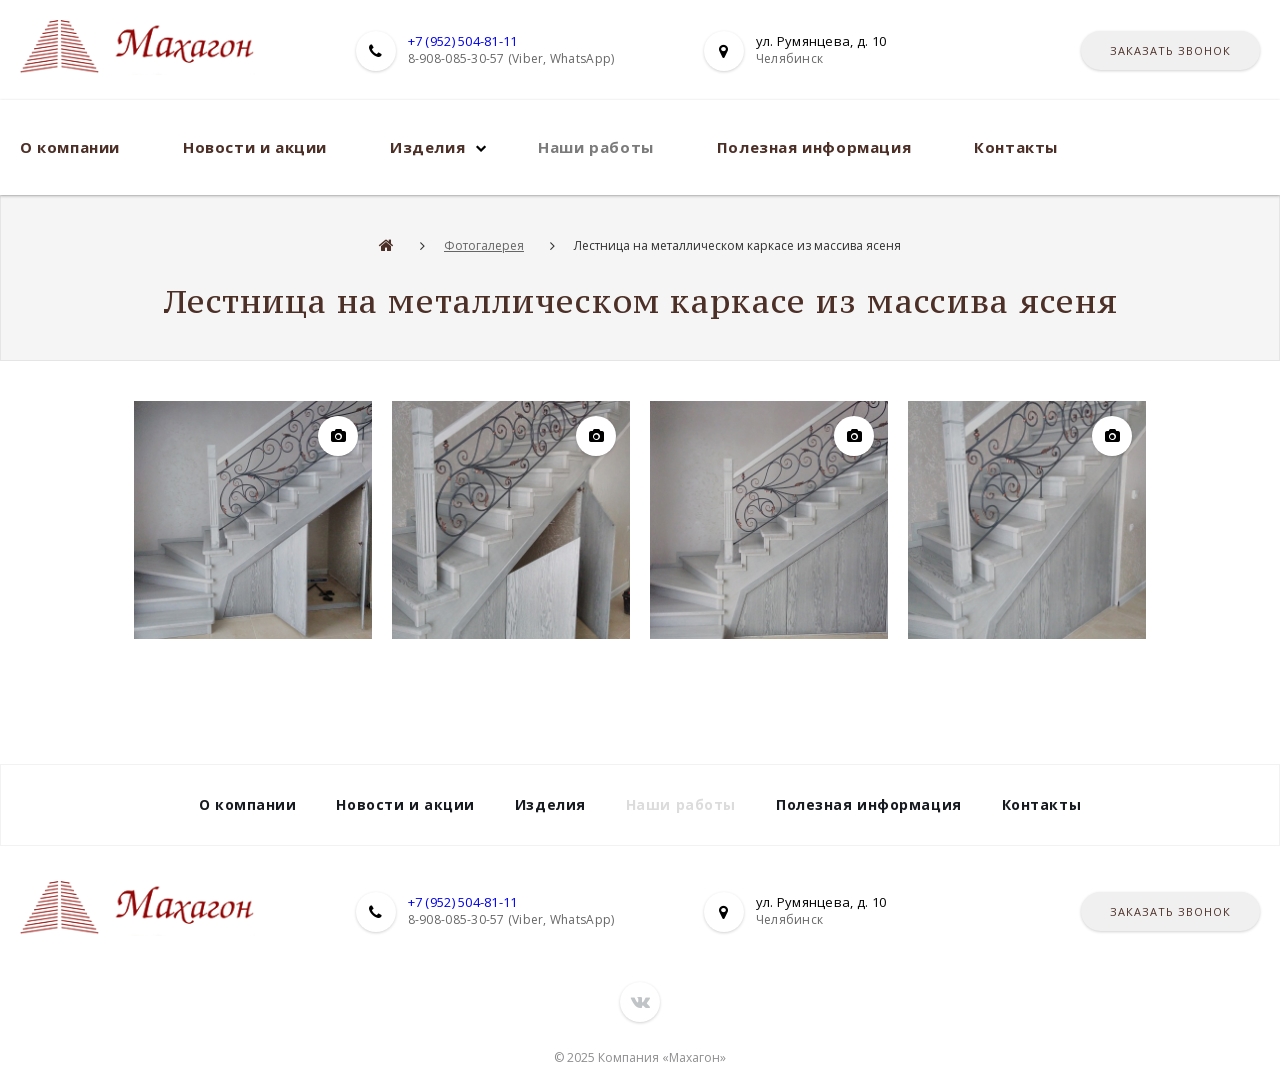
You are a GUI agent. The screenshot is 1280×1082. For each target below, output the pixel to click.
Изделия (427, 147)
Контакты (1016, 147)
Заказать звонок (1170, 50)
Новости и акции (255, 147)
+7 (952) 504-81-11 (463, 41)
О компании (70, 147)
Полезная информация (814, 147)
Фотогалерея (484, 245)
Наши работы (596, 147)
